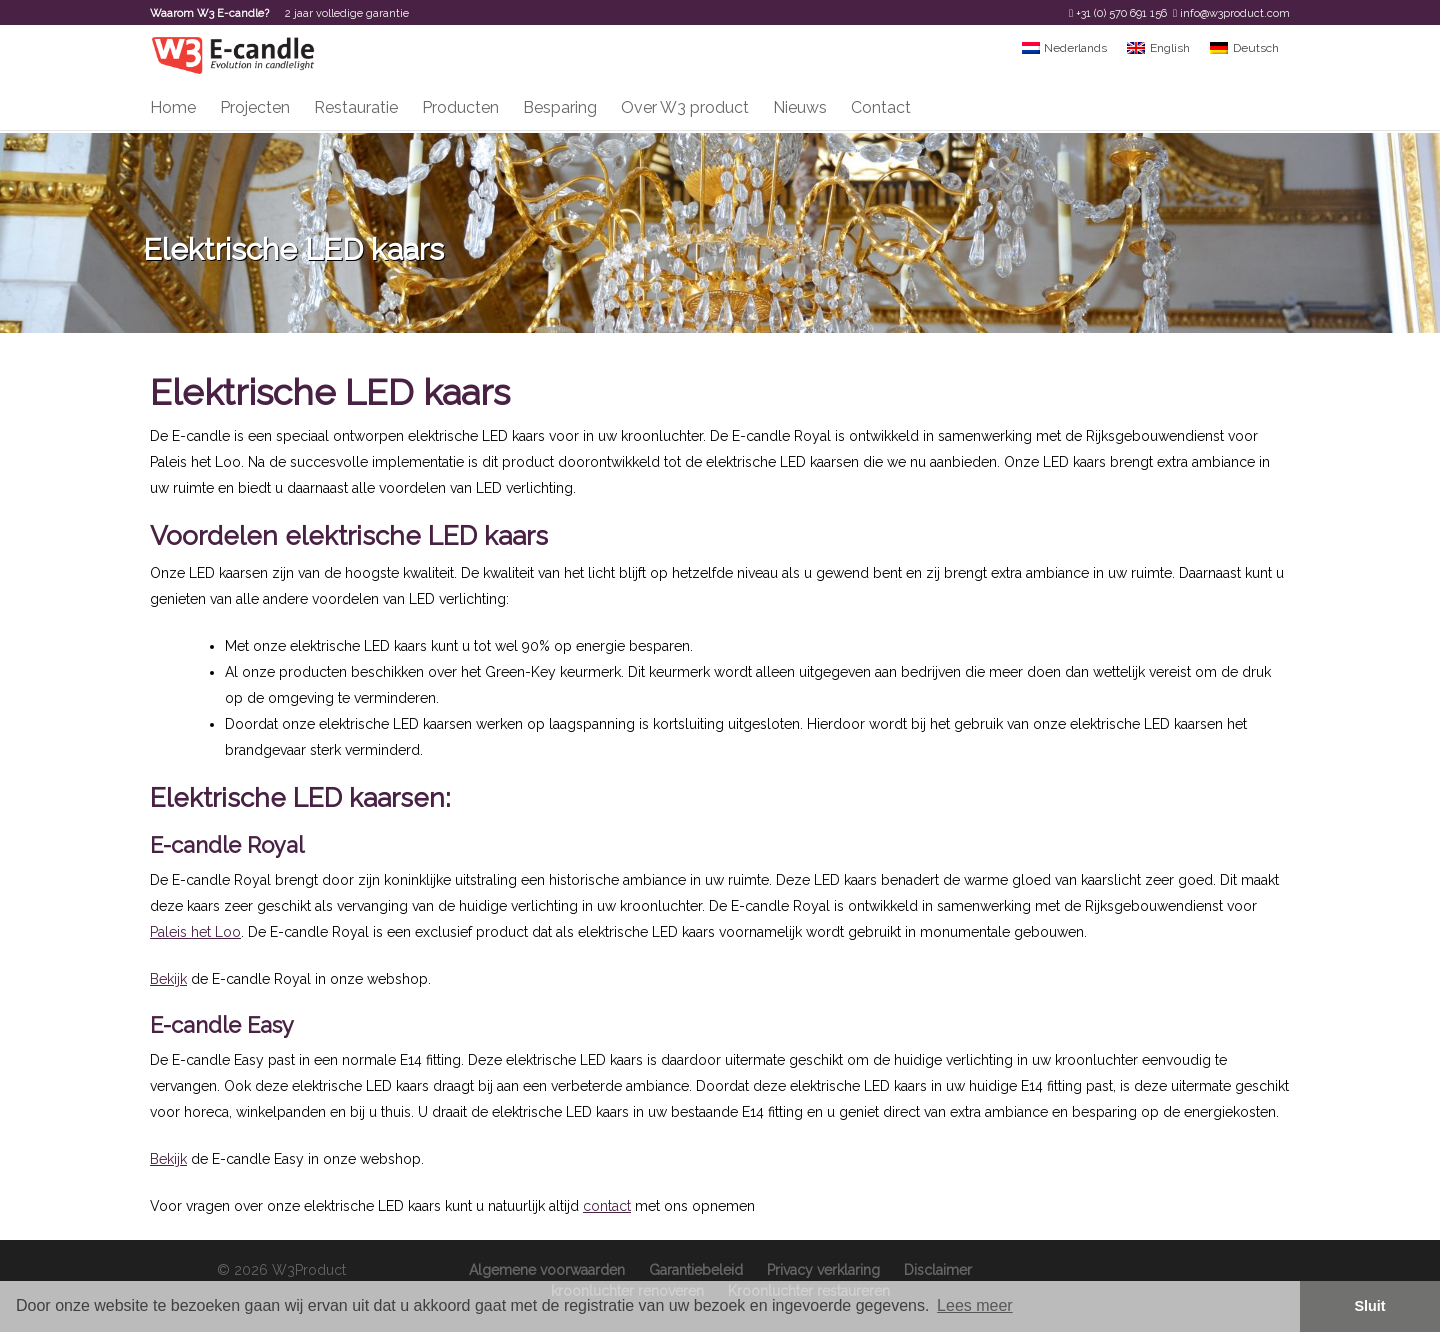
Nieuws (800, 107)
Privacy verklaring (823, 1270)
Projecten (255, 107)
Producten (460, 107)
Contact (881, 107)
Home (173, 107)
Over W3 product (685, 107)
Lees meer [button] (975, 1305)
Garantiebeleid (696, 1270)
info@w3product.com (1235, 13)
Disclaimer (938, 1270)
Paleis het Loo (195, 932)
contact (607, 1206)
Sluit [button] (1369, 1306)
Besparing (560, 107)
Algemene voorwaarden (547, 1270)
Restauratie (356, 107)
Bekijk (168, 979)
